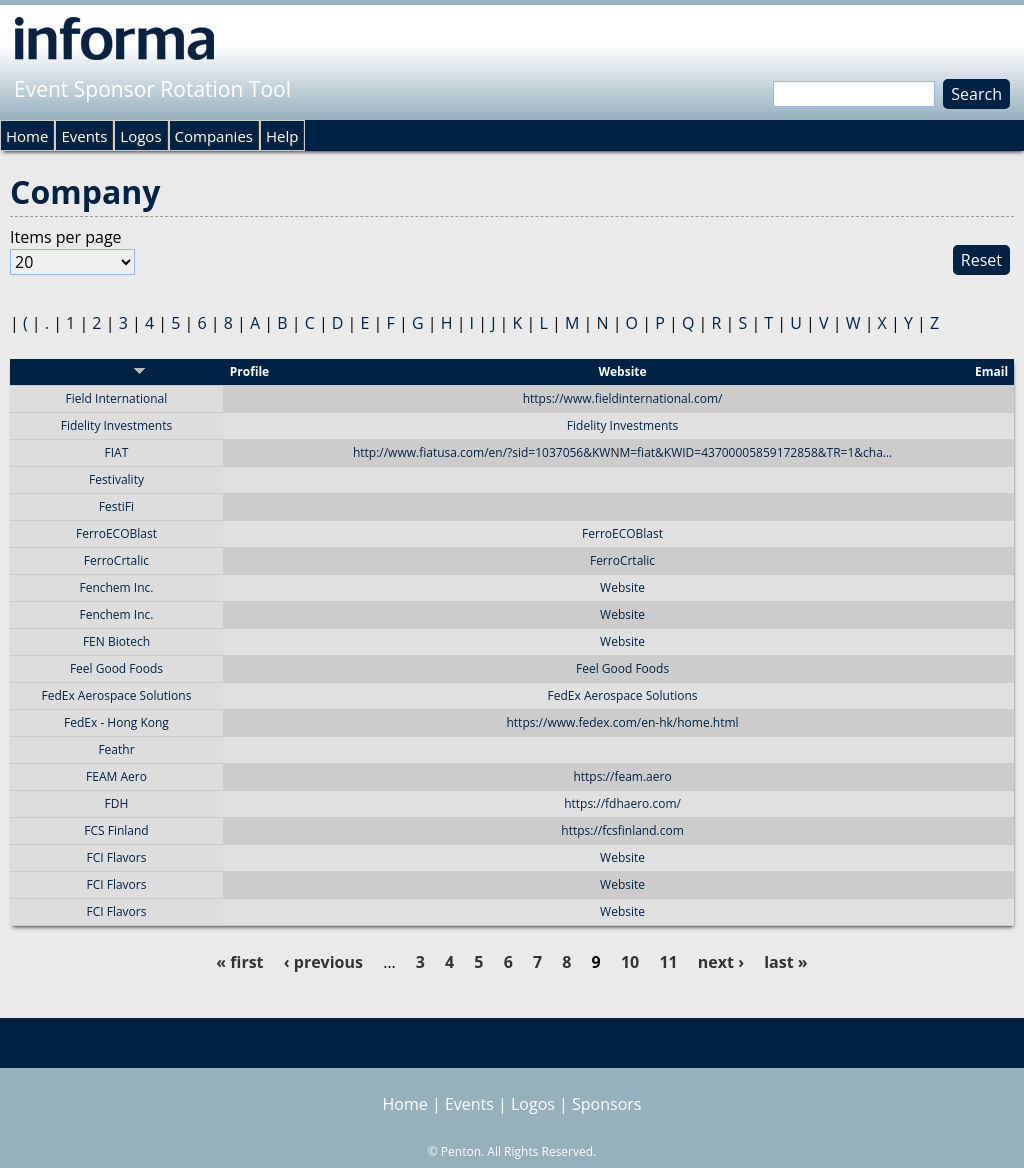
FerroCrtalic (116, 560)
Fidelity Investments (116, 425)
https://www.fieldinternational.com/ (623, 398)
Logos (140, 136)
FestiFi (116, 506)
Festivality (116, 479)
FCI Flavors (116, 857)
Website (622, 587)
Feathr (116, 749)
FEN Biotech (116, 641)
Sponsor (116, 371)
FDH (117, 803)
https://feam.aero (622, 776)
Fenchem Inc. (116, 587)
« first (239, 962)
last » (785, 962)
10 (630, 962)
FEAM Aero (116, 776)
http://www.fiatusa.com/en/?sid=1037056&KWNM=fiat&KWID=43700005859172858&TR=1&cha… (622, 452)
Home (27, 136)
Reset (981, 260)
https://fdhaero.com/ (622, 803)
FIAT (117, 452)
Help (282, 136)
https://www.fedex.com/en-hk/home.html (622, 722)
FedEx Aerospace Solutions (117, 695)
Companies (214, 136)
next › (721, 962)
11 (668, 962)
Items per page (66, 237)
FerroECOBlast (116, 533)
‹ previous (323, 962)
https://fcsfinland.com (622, 830)
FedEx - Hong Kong (116, 722)
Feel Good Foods (116, 668)
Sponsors (606, 1104)
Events (84, 136)
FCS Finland (116, 830)
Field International (117, 398)
